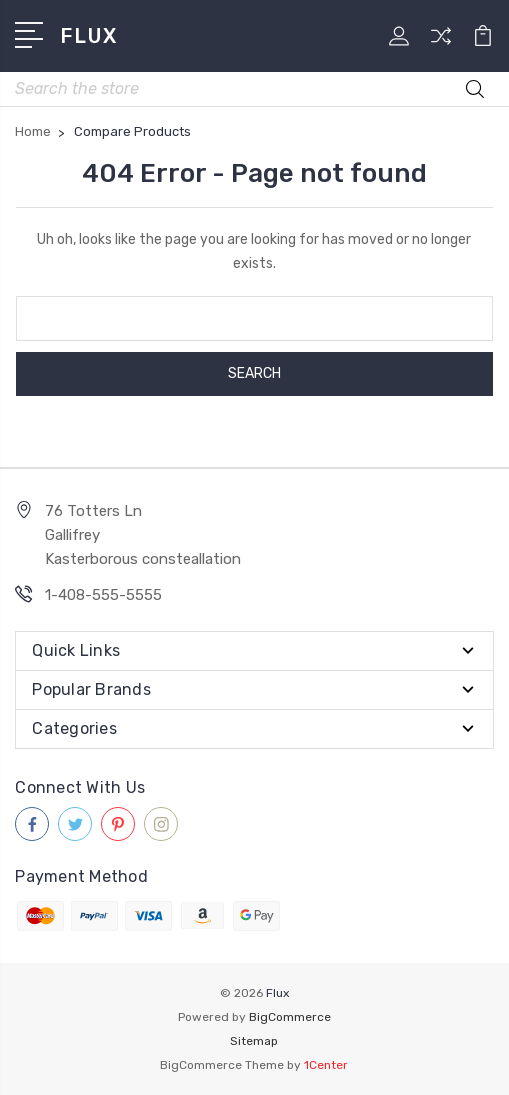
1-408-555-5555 (103, 595)
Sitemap (254, 1041)
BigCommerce (290, 1017)
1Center (326, 1065)
